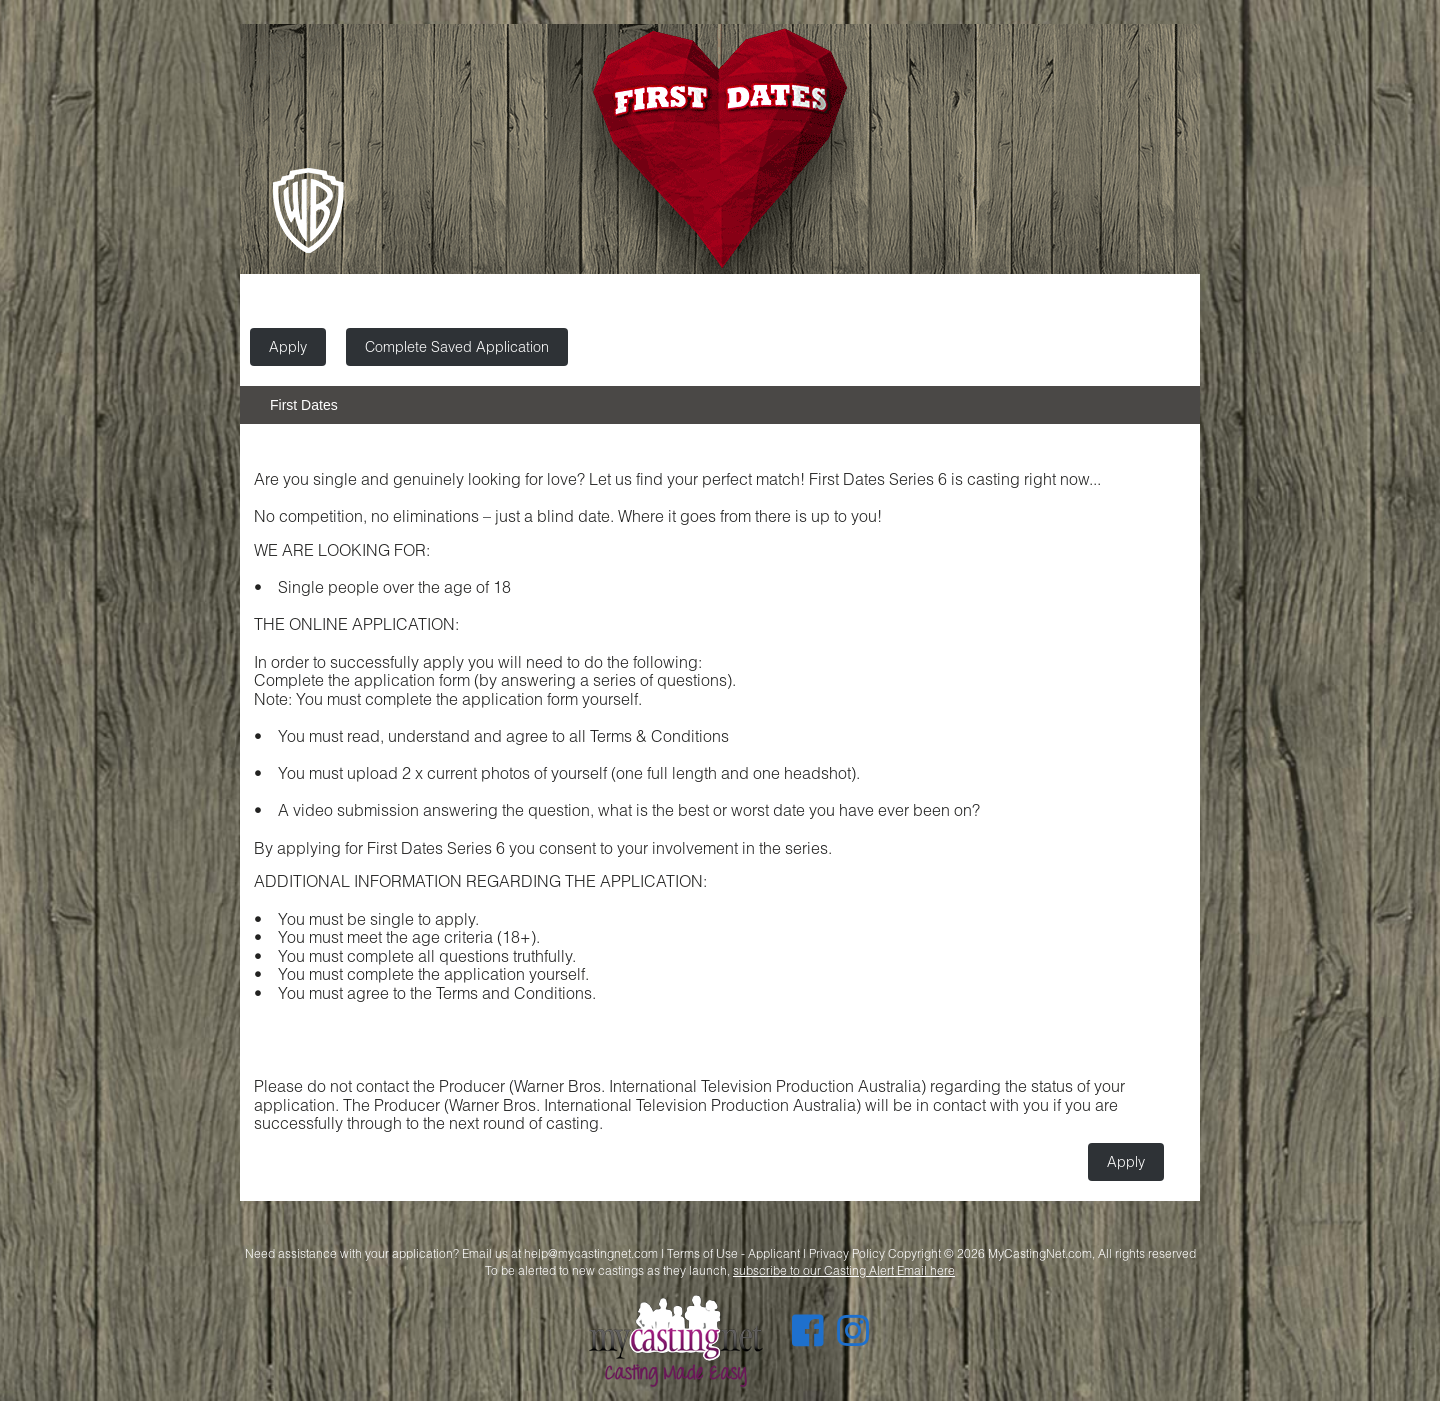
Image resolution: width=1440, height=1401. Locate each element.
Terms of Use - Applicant (733, 1253)
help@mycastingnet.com (591, 1253)
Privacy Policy (847, 1253)
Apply (288, 346)
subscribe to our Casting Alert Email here (844, 1270)
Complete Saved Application (457, 346)
